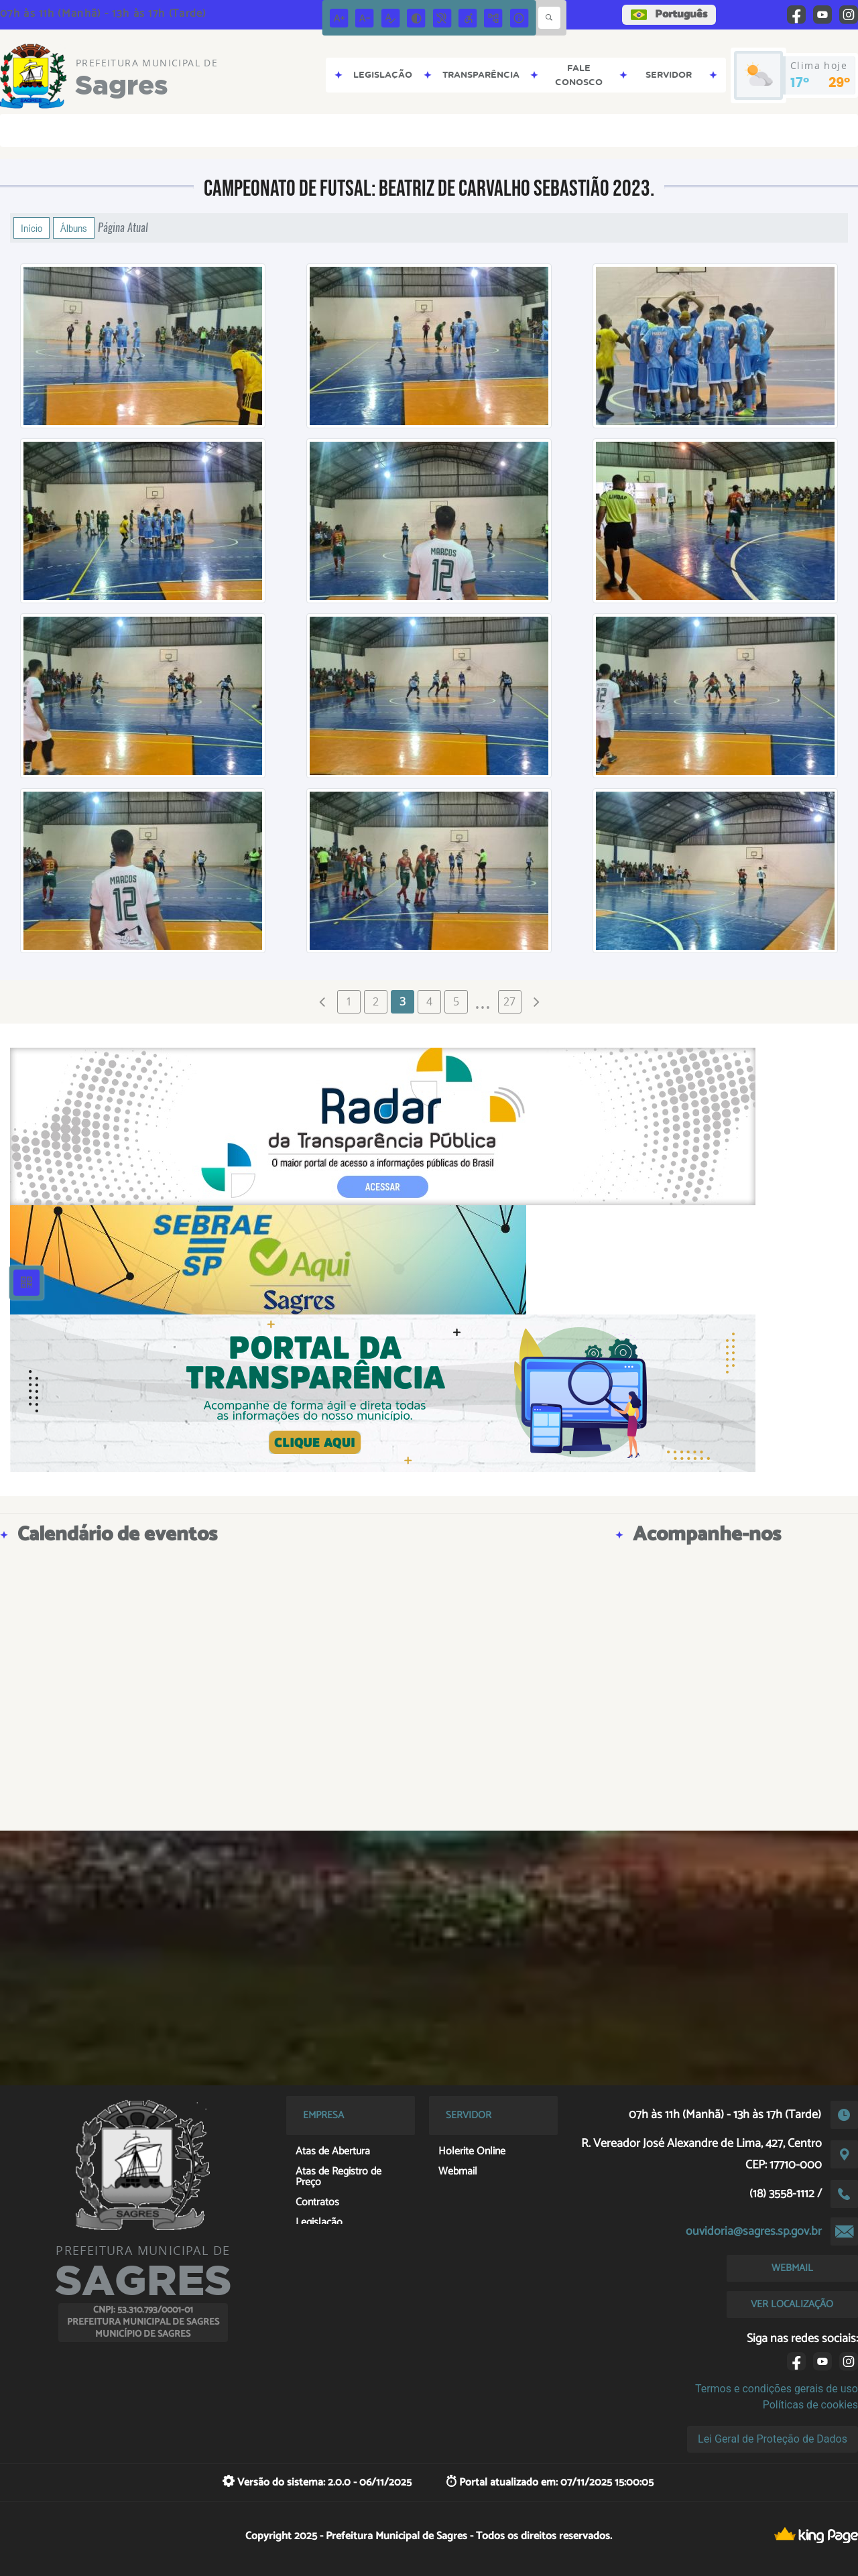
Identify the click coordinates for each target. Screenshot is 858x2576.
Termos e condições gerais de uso (776, 2388)
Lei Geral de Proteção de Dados (772, 2439)
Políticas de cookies (810, 2404)
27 (509, 1001)
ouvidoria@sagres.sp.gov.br (754, 2231)
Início (31, 228)
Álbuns (73, 228)
